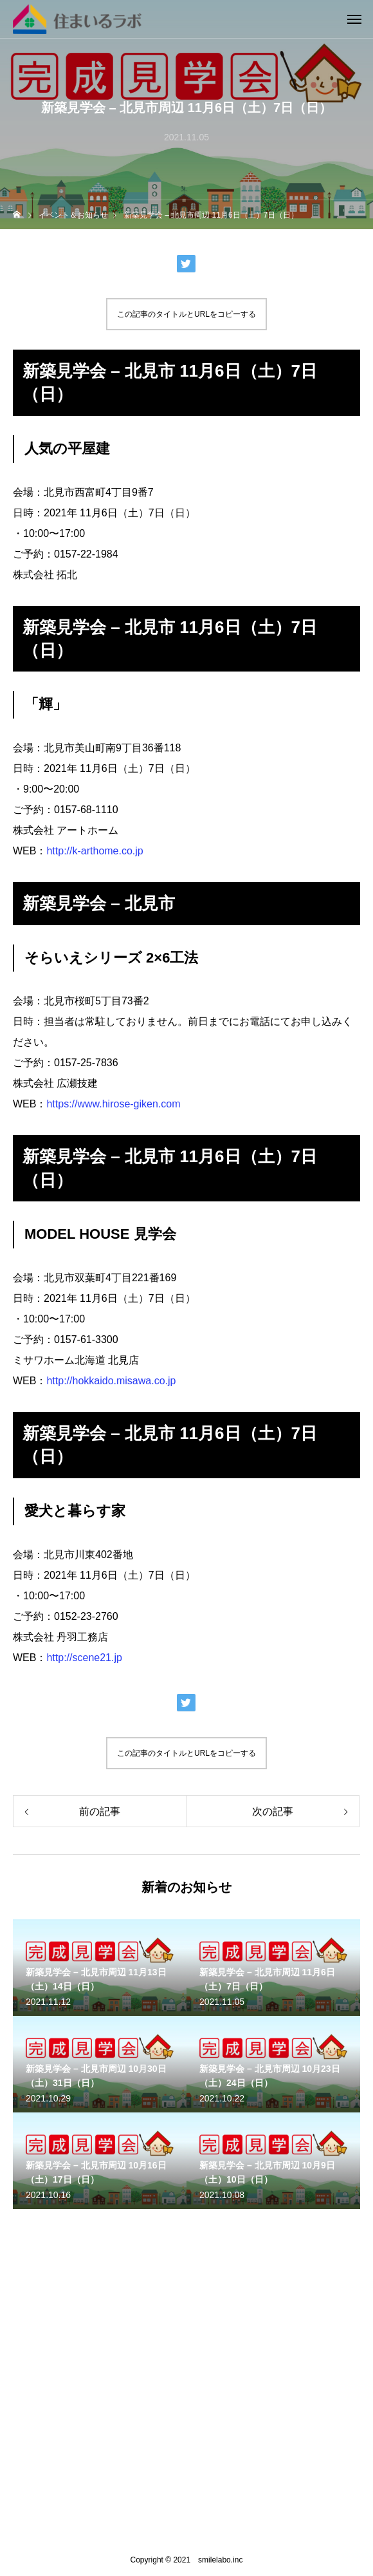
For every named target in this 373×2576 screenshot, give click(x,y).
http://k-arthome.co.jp (94, 850)
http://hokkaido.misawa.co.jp (111, 1380)
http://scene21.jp (84, 1657)
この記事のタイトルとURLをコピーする (186, 314)
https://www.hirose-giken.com (113, 1103)
